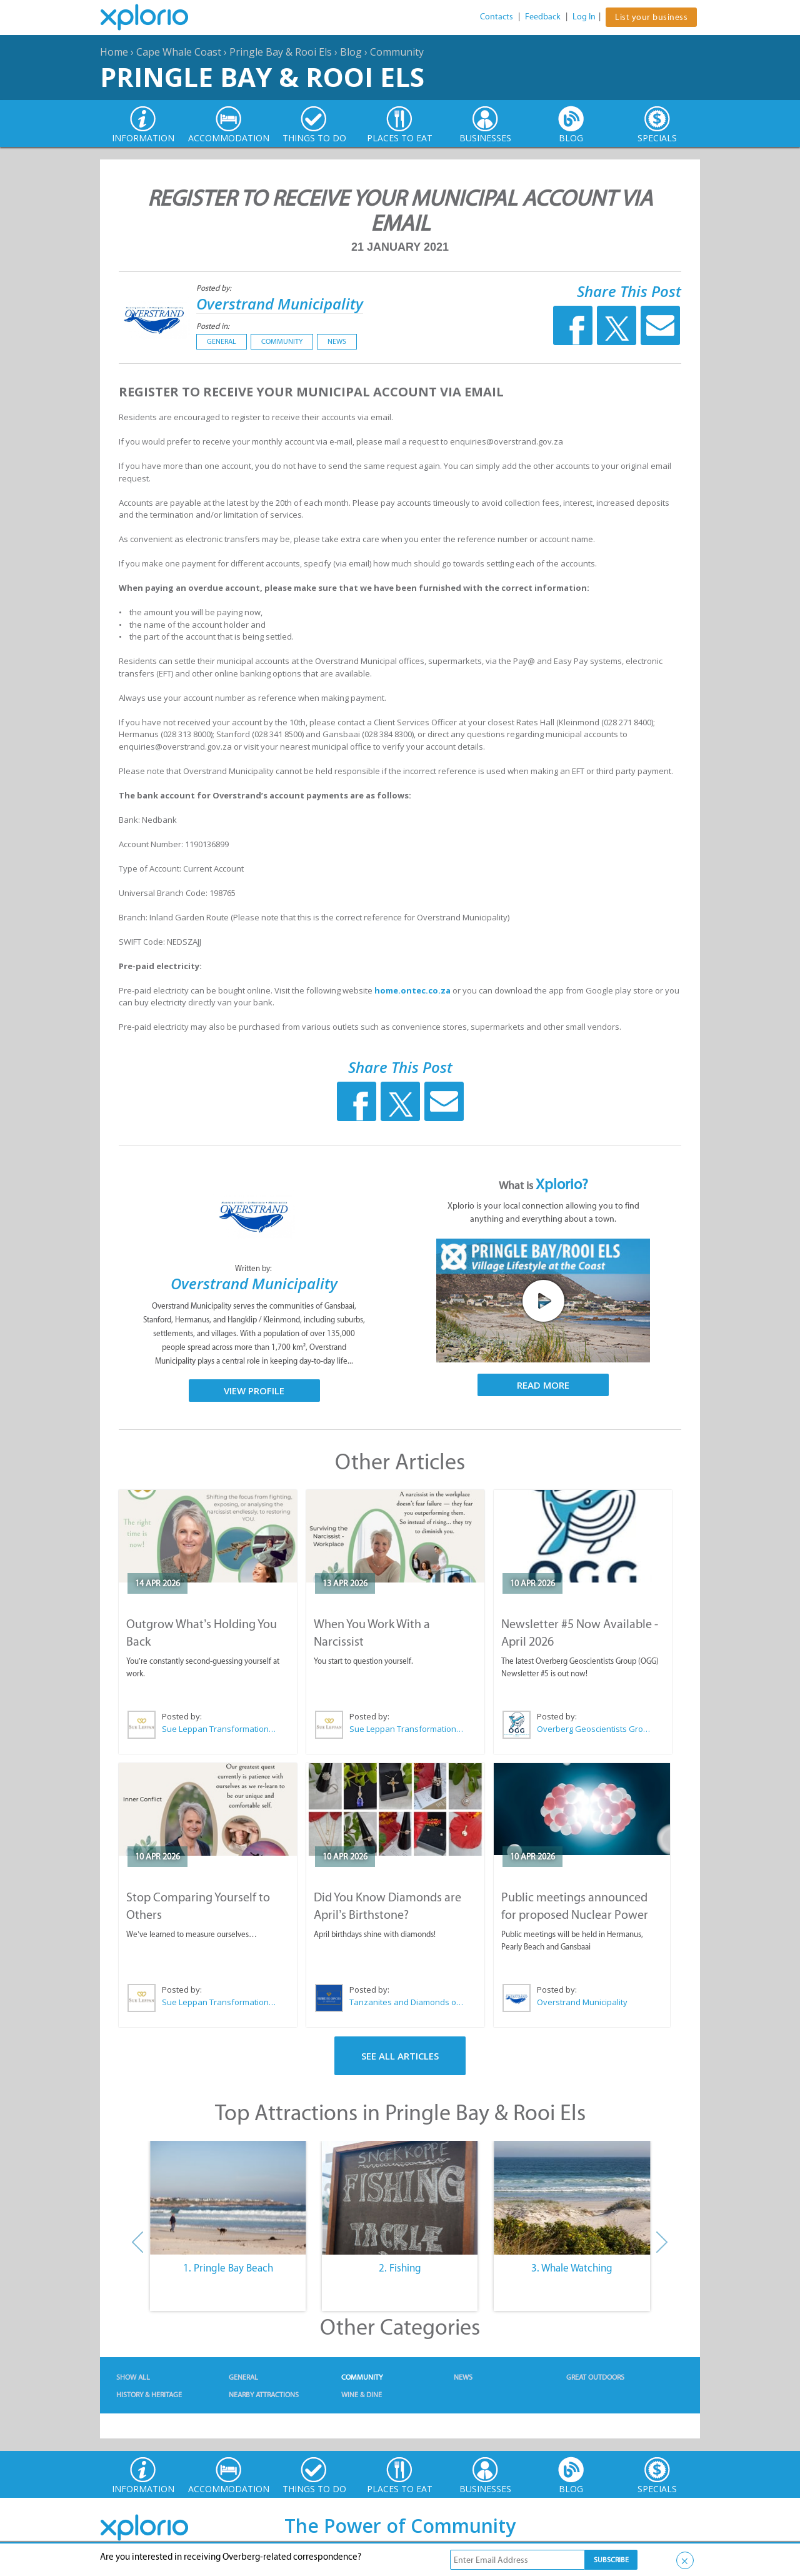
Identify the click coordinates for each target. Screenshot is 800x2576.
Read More (543, 1385)
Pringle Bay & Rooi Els (280, 52)
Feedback (543, 16)
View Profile (254, 1390)
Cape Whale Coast (178, 52)
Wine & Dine (361, 2394)
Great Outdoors (595, 2377)
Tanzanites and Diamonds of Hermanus (406, 2002)
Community (397, 52)
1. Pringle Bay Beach (228, 2268)
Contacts (496, 16)
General (221, 341)
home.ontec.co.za (412, 990)
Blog (351, 52)
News (337, 341)
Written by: (254, 1268)
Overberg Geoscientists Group (594, 1728)
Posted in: (212, 326)
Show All (133, 2377)
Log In (584, 16)
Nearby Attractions (264, 2394)
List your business (651, 17)
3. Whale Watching (571, 2268)
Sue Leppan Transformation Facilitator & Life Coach (219, 1728)
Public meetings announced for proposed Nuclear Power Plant (574, 1914)
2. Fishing (400, 2268)
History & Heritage (149, 2394)
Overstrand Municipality (279, 303)
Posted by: (214, 288)
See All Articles (400, 2056)
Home (114, 52)
